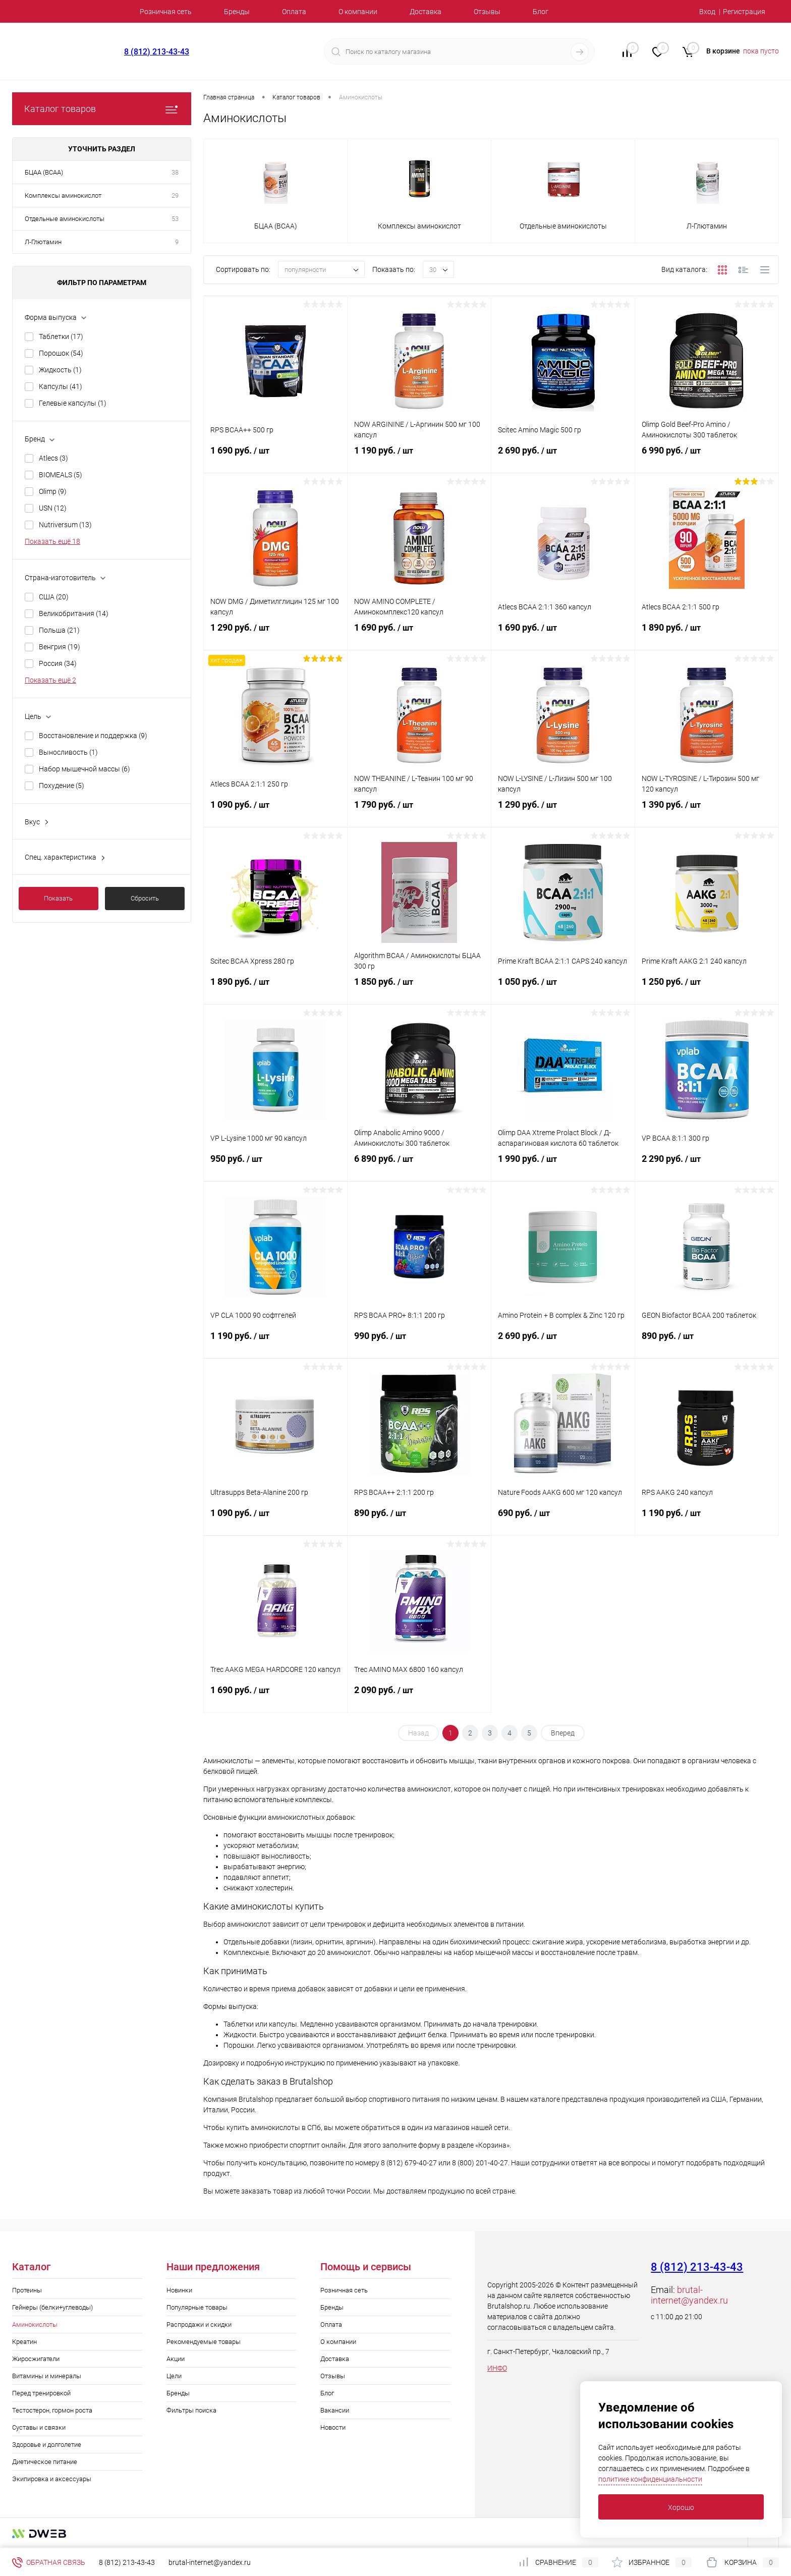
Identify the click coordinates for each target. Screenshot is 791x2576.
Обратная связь (48, 2562)
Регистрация (744, 12)
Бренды (237, 12)
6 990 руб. (707, 458)
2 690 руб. (563, 458)
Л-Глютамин (43, 242)
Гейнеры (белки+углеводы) (52, 2307)
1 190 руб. (419, 458)
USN (53, 508)
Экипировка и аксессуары (51, 2479)
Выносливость (68, 752)
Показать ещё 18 (52, 541)
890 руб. (707, 1344)
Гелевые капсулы (72, 403)
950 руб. (275, 1167)
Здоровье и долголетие (46, 2444)
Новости (333, 2427)
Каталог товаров (101, 108)
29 (175, 195)
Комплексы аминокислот (63, 195)
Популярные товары (197, 2307)
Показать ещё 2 (50, 680)
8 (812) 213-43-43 (156, 52)
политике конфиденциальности (650, 2479)
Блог (540, 12)
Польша (59, 630)
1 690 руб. (275, 458)
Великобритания (73, 613)
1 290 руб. (275, 635)
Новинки (179, 2290)
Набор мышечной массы (84, 769)
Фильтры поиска (191, 2410)
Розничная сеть (166, 12)
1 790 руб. (419, 812)
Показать (58, 898)
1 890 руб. (707, 635)
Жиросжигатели (36, 2359)
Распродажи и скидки (199, 2324)
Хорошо (681, 2507)
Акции (175, 2359)
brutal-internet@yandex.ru (689, 2295)
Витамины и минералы (46, 2376)
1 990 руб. (563, 1167)
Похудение (61, 785)
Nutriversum (65, 525)
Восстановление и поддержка (93, 736)
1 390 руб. (707, 812)
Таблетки (61, 336)
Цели (174, 2376)
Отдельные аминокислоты (64, 218)
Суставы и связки (39, 2427)
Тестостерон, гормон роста (52, 2410)
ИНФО (497, 2368)
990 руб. (419, 1344)
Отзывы (487, 12)
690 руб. (563, 1521)
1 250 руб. (707, 989)
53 (175, 218)
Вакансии (334, 2410)
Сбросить (145, 898)
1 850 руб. (419, 989)
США (54, 597)
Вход (707, 12)
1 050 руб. (563, 989)
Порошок (61, 353)
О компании (357, 12)
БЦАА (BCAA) (44, 172)
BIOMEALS (60, 475)
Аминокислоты (35, 2324)
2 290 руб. (707, 1167)
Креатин (24, 2341)
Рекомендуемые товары (203, 2341)
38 (175, 172)
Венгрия (59, 647)
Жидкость (60, 370)
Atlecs (53, 458)
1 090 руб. (275, 812)
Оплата (294, 12)
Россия (58, 663)
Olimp (53, 491)
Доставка (425, 12)
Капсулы (60, 386)
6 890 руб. (419, 1167)
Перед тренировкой (41, 2393)
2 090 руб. (419, 1698)
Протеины (27, 2290)
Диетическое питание (44, 2462)
